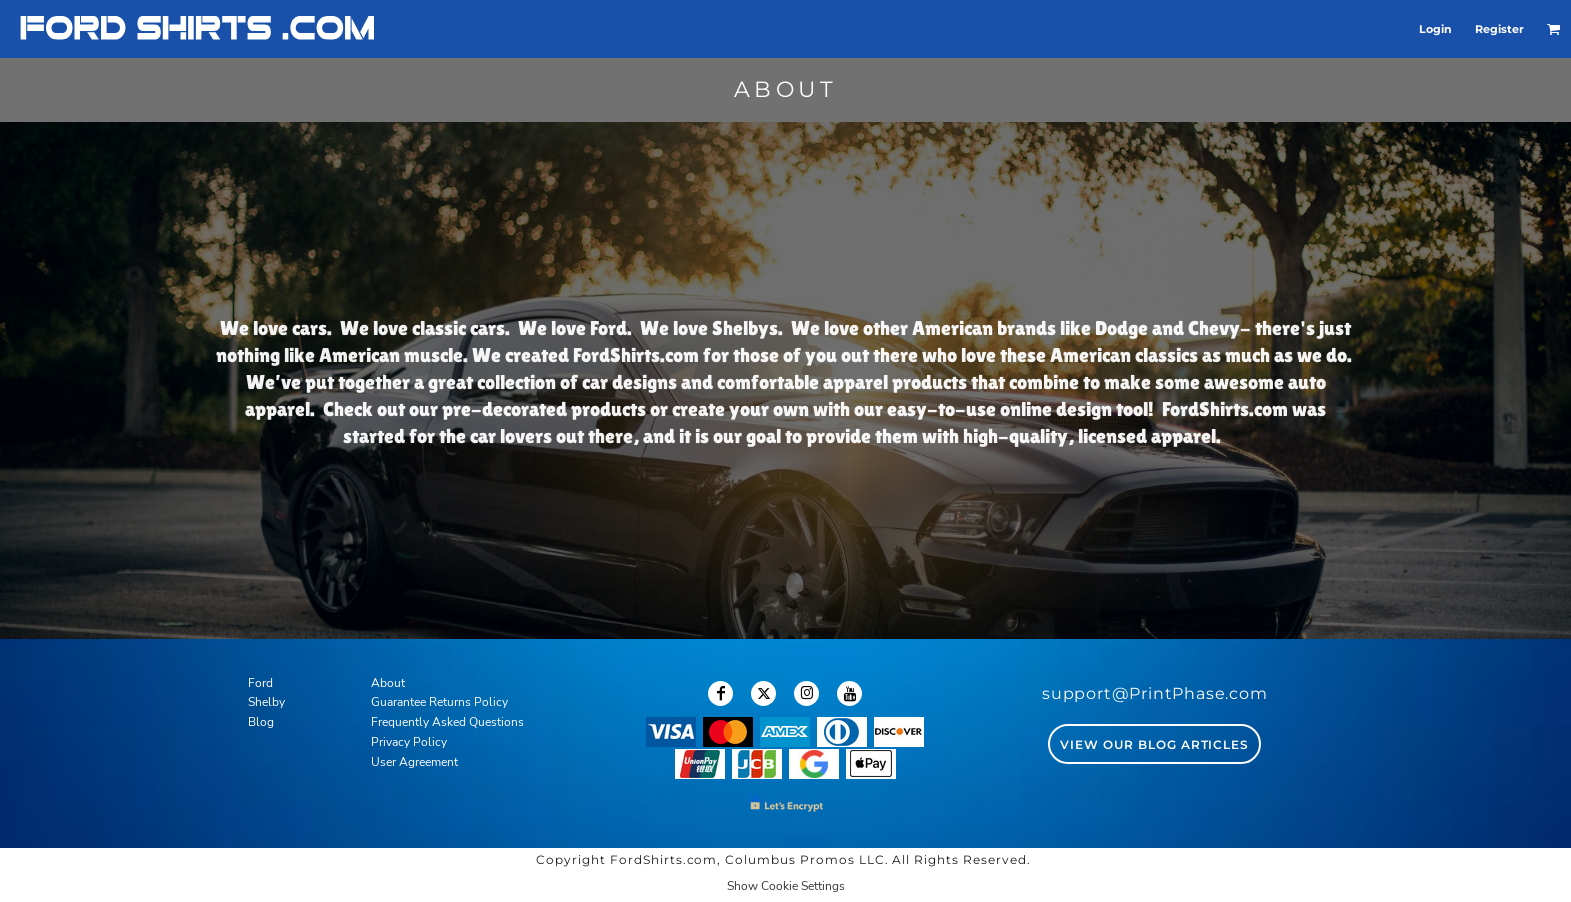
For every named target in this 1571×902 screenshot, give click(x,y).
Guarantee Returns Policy (439, 702)
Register (1499, 29)
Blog (261, 722)
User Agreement (414, 762)
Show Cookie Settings (786, 886)
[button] (1554, 29)
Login (1435, 29)
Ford (260, 683)
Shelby (266, 702)
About (388, 683)
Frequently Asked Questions (447, 722)
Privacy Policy (409, 742)
